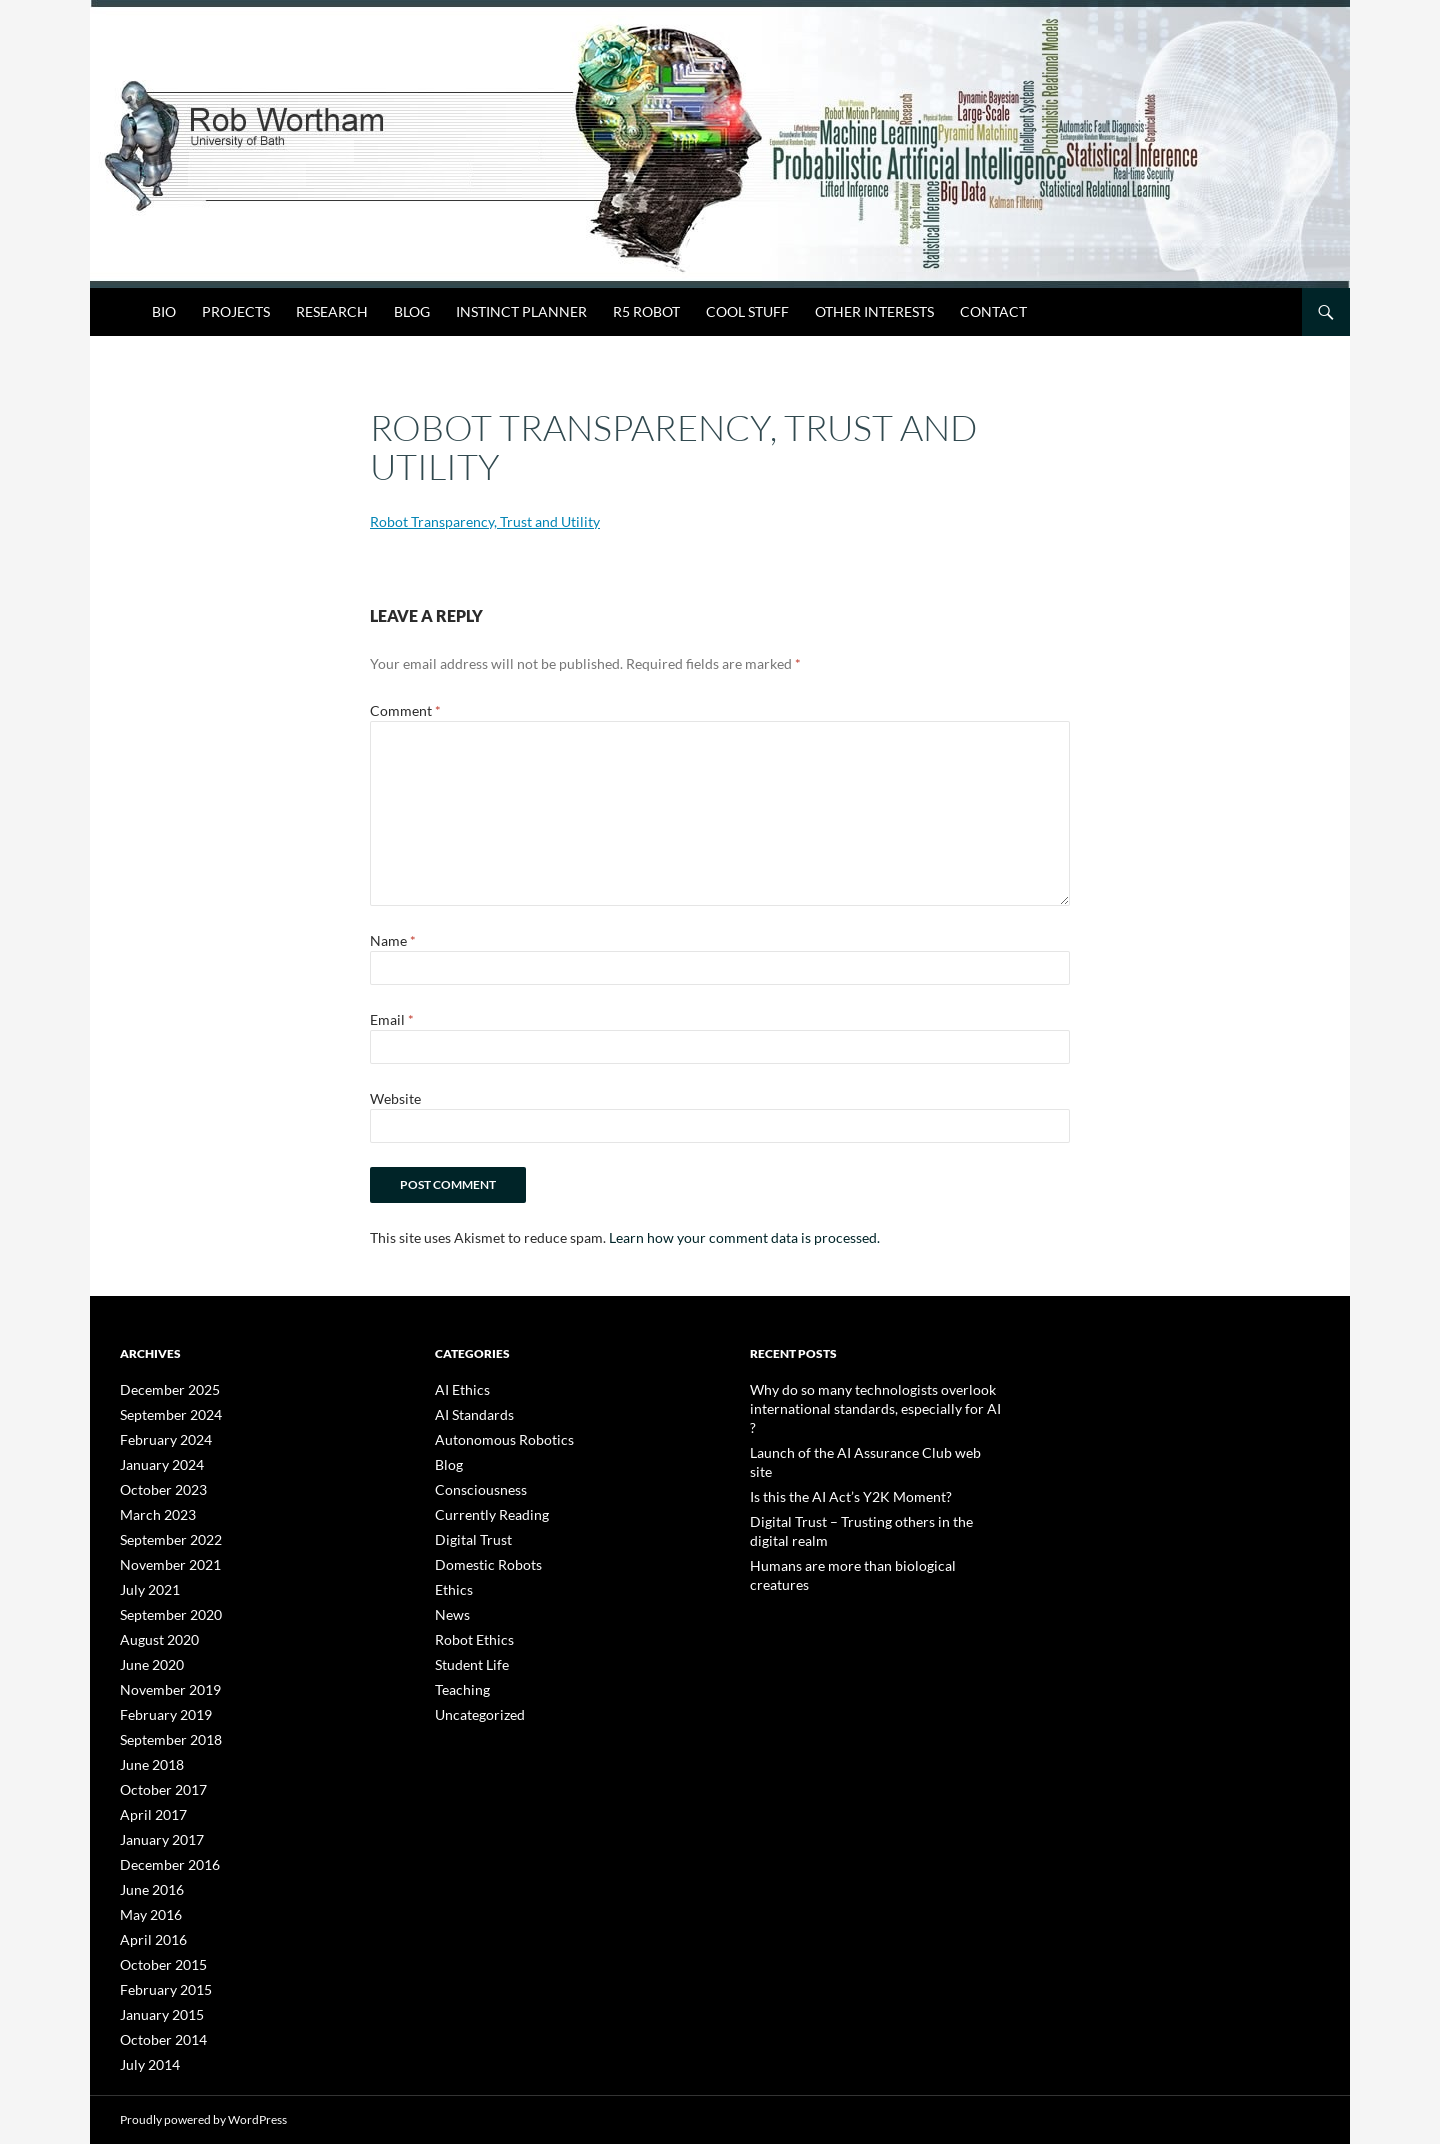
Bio (164, 311)
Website (395, 1098)
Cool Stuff (747, 311)
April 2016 (148, 1917)
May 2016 (146, 1893)
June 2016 (147, 1869)
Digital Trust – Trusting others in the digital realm (875, 1479)
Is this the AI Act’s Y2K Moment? (834, 1455)
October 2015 (157, 1941)
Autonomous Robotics (494, 1437)
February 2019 (159, 1701)
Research (332, 311)
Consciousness (474, 1485)
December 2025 (162, 1389)
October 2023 (157, 1485)
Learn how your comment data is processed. (744, 1237)
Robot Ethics (468, 1629)
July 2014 (145, 2037)
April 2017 (148, 1797)
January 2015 (156, 1989)
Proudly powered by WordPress (203, 2119)
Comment (405, 710)
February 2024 (159, 1437)
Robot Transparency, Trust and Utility (485, 521)
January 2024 (156, 1461)
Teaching (458, 1677)
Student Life (466, 1653)
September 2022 (163, 1533)
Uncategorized (474, 1701)
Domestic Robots (480, 1557)
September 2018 (163, 1725)
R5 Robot (646, 311)
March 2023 (152, 1509)
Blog (412, 311)
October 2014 (157, 2013)
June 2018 (147, 1749)
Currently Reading (483, 1509)
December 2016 (162, 1845)
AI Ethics (458, 1389)
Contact (993, 311)
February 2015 (159, 1965)
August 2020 (153, 1629)
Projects (236, 311)
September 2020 (163, 1605)
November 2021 (163, 1557)
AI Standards (468, 1413)
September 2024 (163, 1413)
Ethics (451, 1581)
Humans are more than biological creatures (862, 1503)
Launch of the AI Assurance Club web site (856, 1431)
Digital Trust (466, 1533)
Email (392, 1019)
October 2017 (157, 1773)
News (449, 1605)
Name (393, 940)
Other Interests (874, 311)
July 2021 (145, 1581)
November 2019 (163, 1677)
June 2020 (147, 1653)
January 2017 (156, 1821)
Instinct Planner (521, 311)
